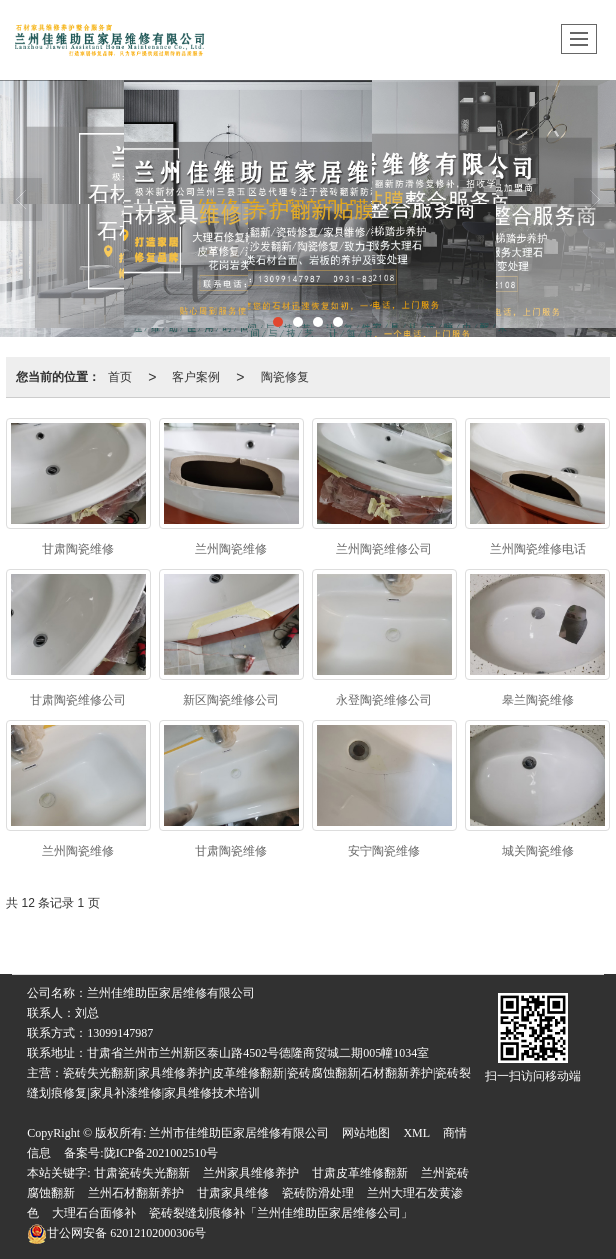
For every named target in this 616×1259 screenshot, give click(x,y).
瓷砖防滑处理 (318, 1193)
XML (416, 1133)
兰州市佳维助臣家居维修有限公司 (239, 1133)
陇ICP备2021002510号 (161, 1153)
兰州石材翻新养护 (136, 1193)
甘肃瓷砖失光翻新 (142, 1173)
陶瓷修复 (285, 377)
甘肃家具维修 (233, 1193)
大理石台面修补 (94, 1213)
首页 (120, 377)
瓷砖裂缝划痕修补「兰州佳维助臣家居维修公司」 (281, 1213)
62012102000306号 (116, 1233)
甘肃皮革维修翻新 (360, 1173)
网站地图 (366, 1133)
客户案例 (196, 377)
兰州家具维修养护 (251, 1173)
